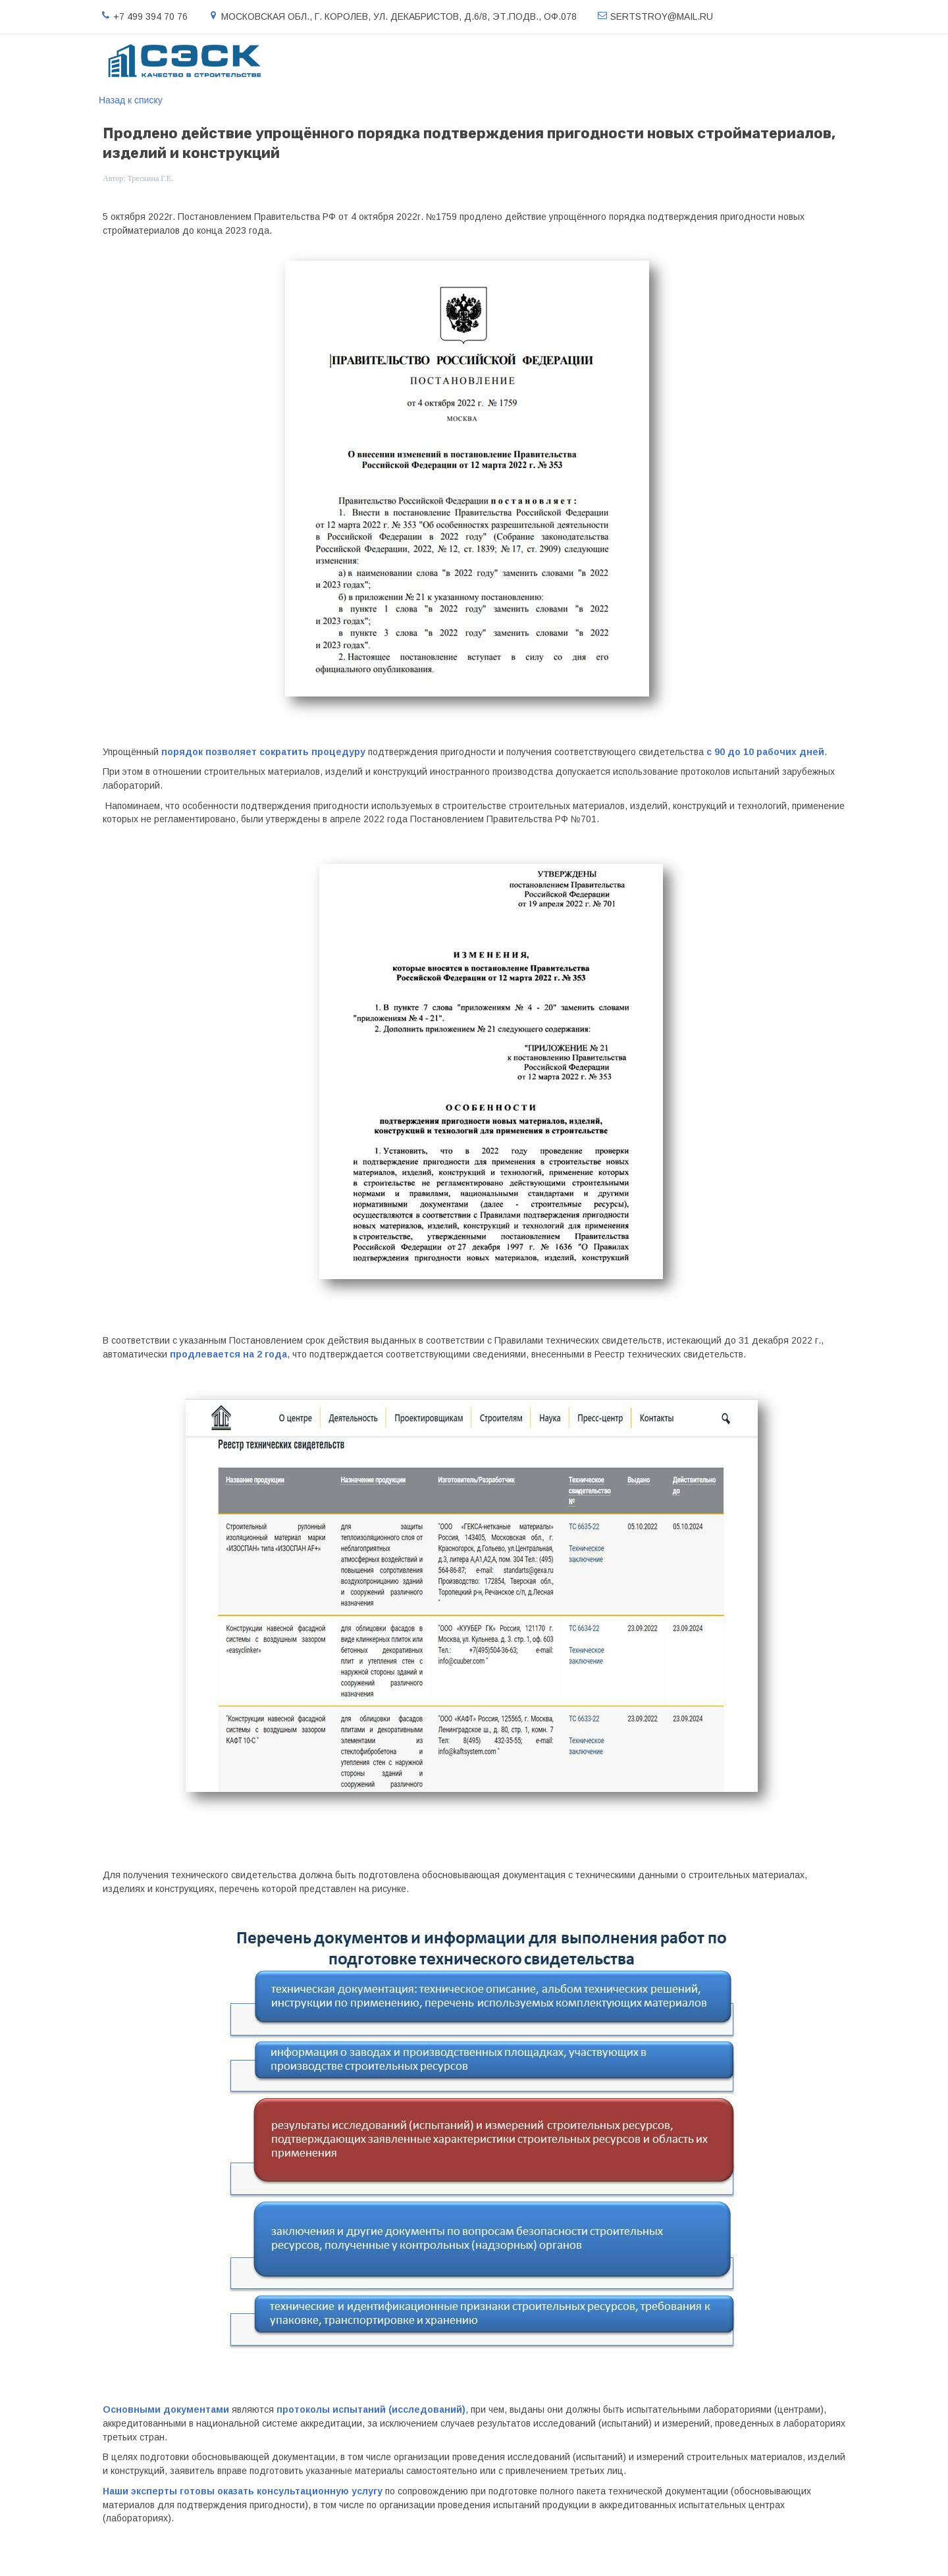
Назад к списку (131, 100)
